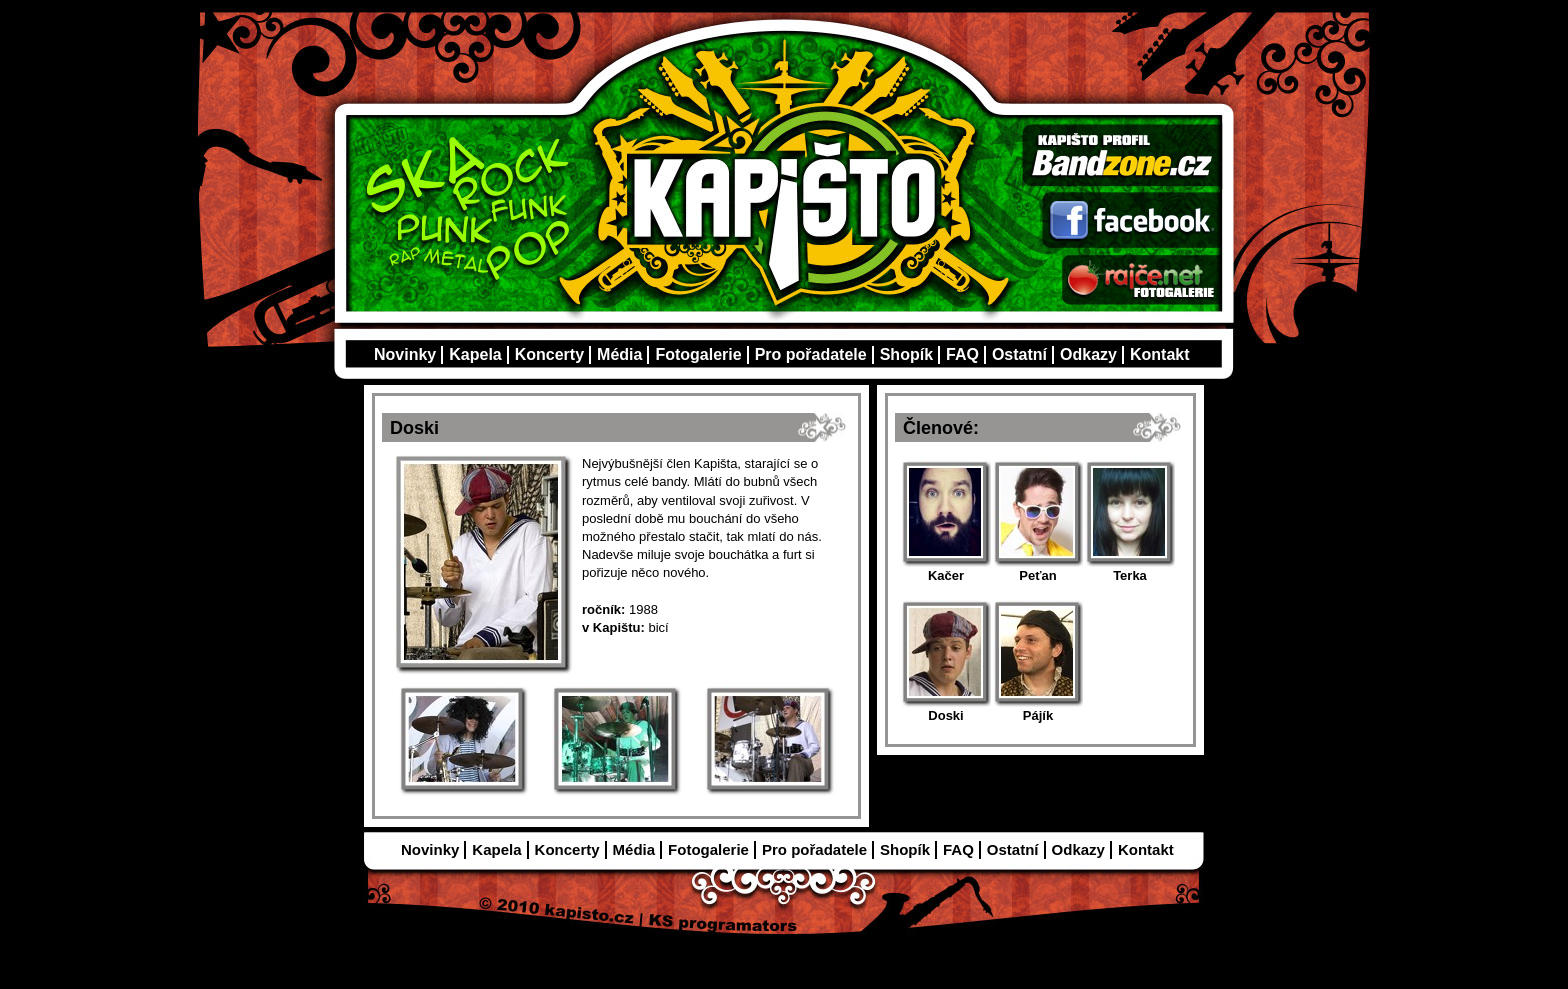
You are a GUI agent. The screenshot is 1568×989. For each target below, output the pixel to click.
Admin (892, 938)
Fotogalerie (698, 354)
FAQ (962, 354)
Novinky (405, 354)
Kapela (475, 354)
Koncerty (549, 354)
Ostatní (1019, 354)
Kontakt (1160, 354)
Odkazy (1088, 354)
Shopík (906, 354)
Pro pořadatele (811, 354)
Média (619, 354)
